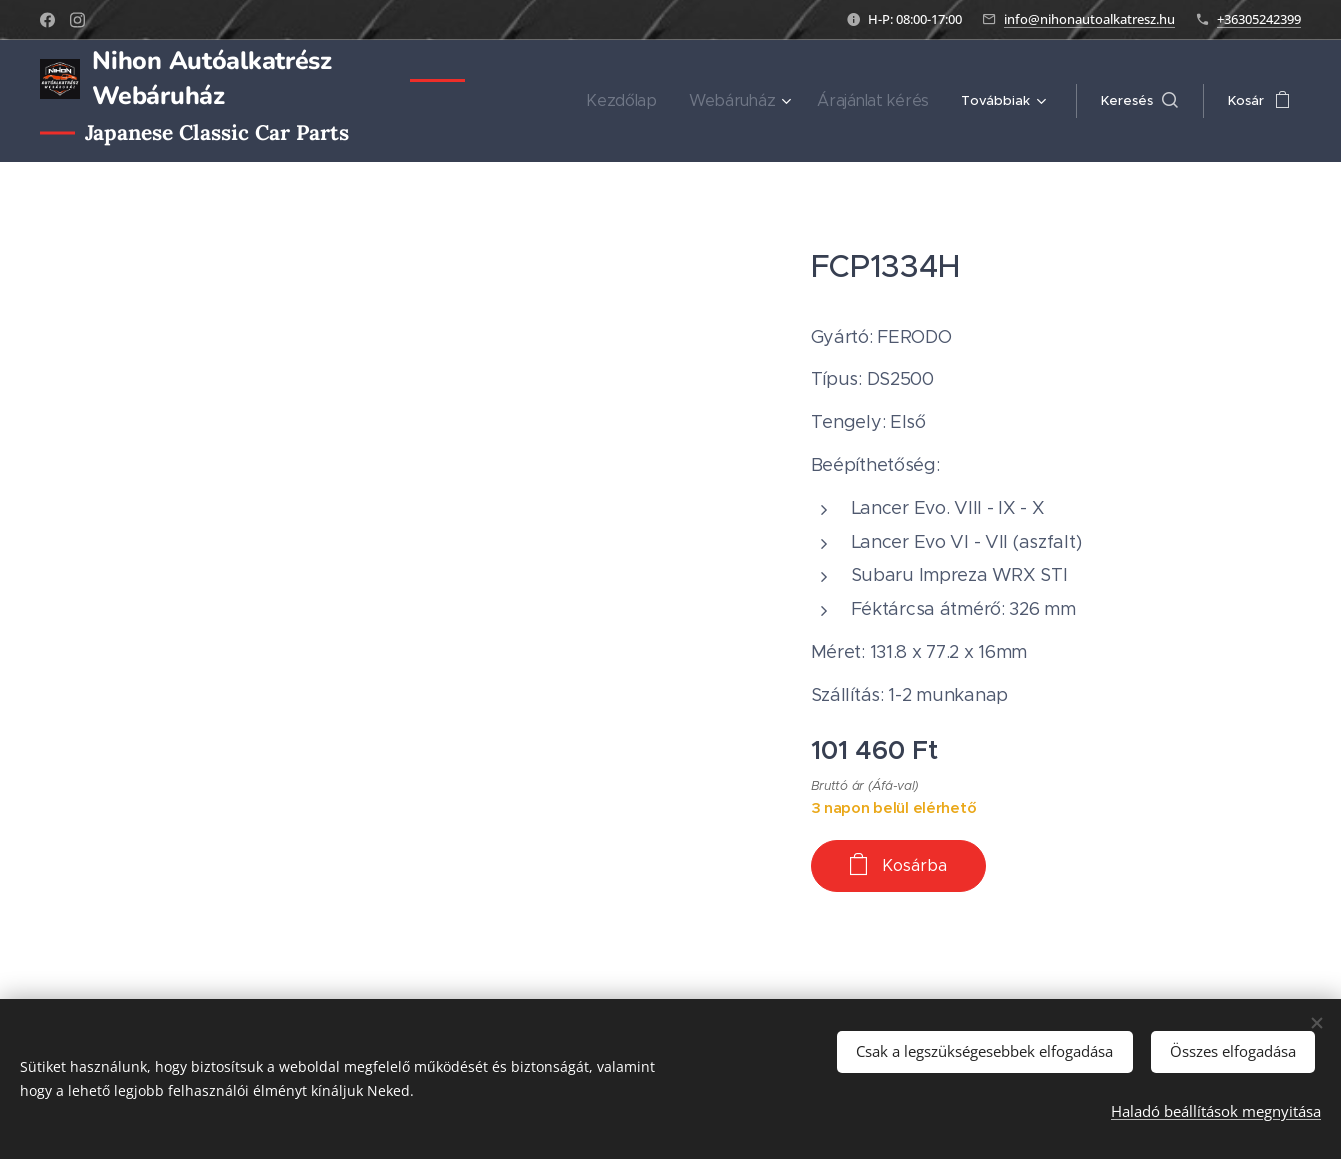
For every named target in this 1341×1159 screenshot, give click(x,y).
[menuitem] (654, 101)
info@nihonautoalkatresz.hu (1089, 19)
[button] (1139, 101)
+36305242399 (1259, 19)
